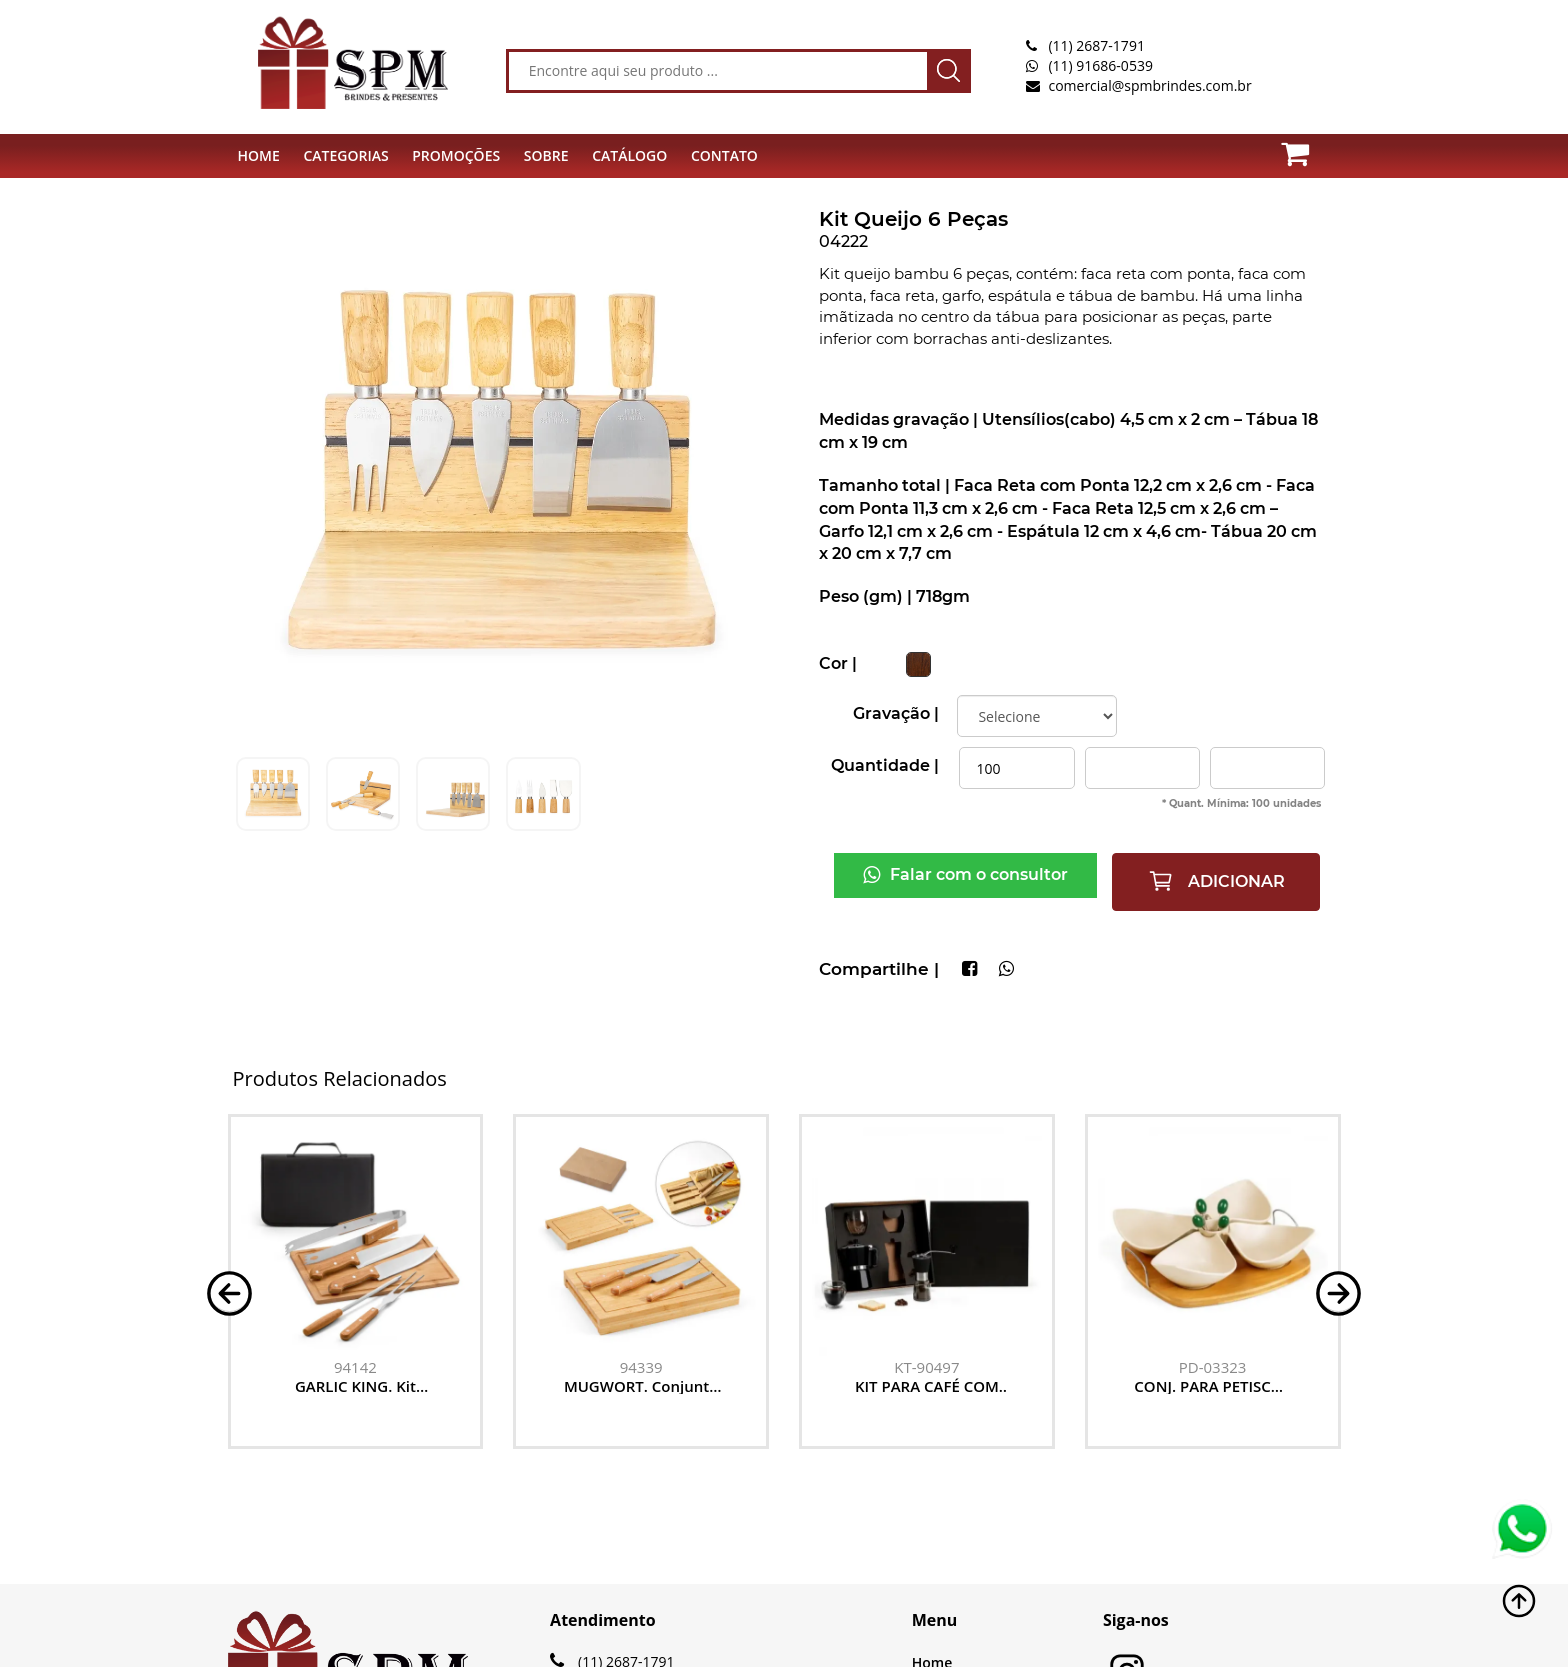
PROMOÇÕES (456, 155)
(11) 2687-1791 (1096, 45)
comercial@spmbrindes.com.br (1149, 85)
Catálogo (629, 155)
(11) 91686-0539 (1100, 65)
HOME (259, 155)
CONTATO (724, 155)
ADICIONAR (1216, 881)
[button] (229, 1291)
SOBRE (546, 155)
